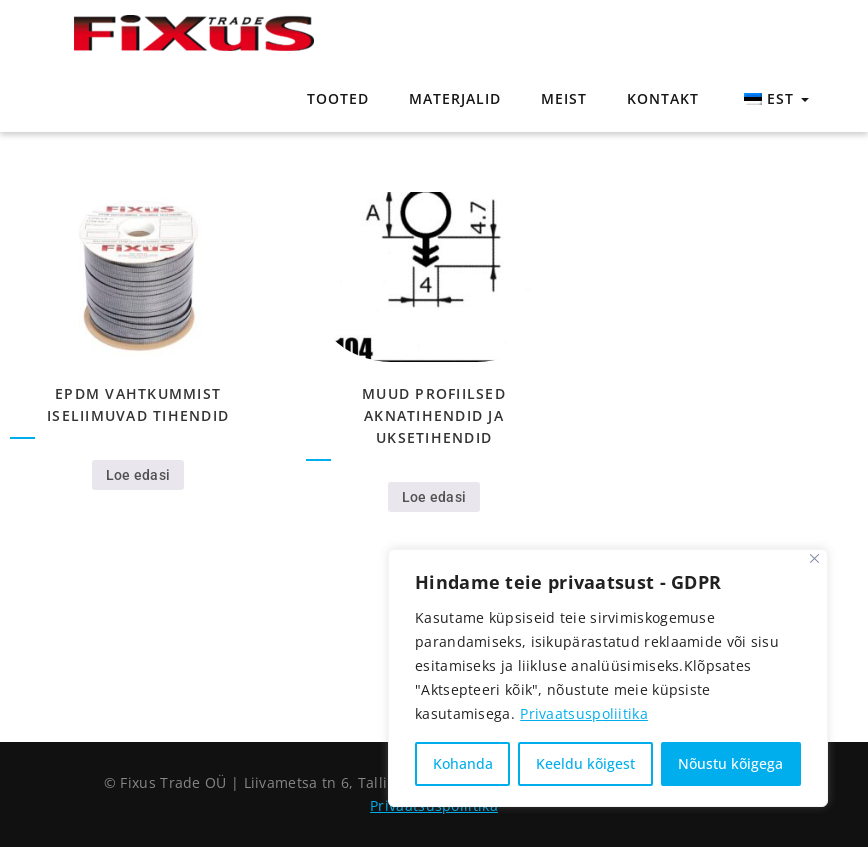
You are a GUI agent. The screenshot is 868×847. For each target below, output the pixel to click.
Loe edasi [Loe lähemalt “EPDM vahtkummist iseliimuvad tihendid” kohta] (138, 475)
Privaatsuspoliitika (584, 713)
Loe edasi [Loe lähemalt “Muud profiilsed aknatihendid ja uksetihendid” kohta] (434, 497)
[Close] (814, 558)
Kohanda (463, 763)
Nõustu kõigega (730, 763)
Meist (564, 98)
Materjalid (455, 98)
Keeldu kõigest (585, 763)
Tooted (338, 98)
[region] (608, 678)
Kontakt (663, 98)
